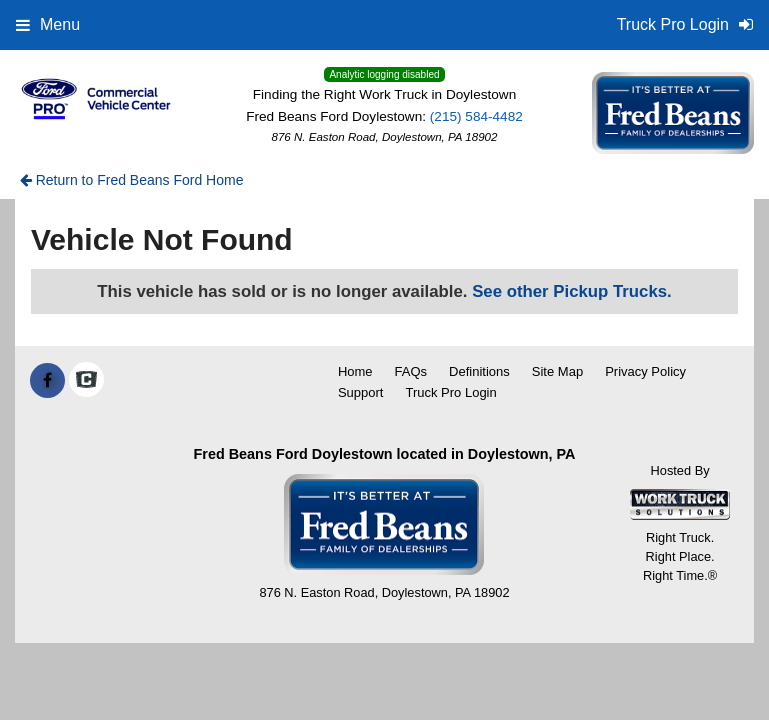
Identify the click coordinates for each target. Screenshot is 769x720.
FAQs (411, 371)
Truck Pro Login (450, 392)
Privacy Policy (645, 371)
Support (361, 392)
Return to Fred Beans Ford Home (132, 180)
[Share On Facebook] (47, 381)
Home (355, 371)
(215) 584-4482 (476, 116)
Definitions (479, 371)
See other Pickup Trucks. (572, 291)
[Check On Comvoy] (86, 381)
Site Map (557, 371)
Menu (48, 24)
